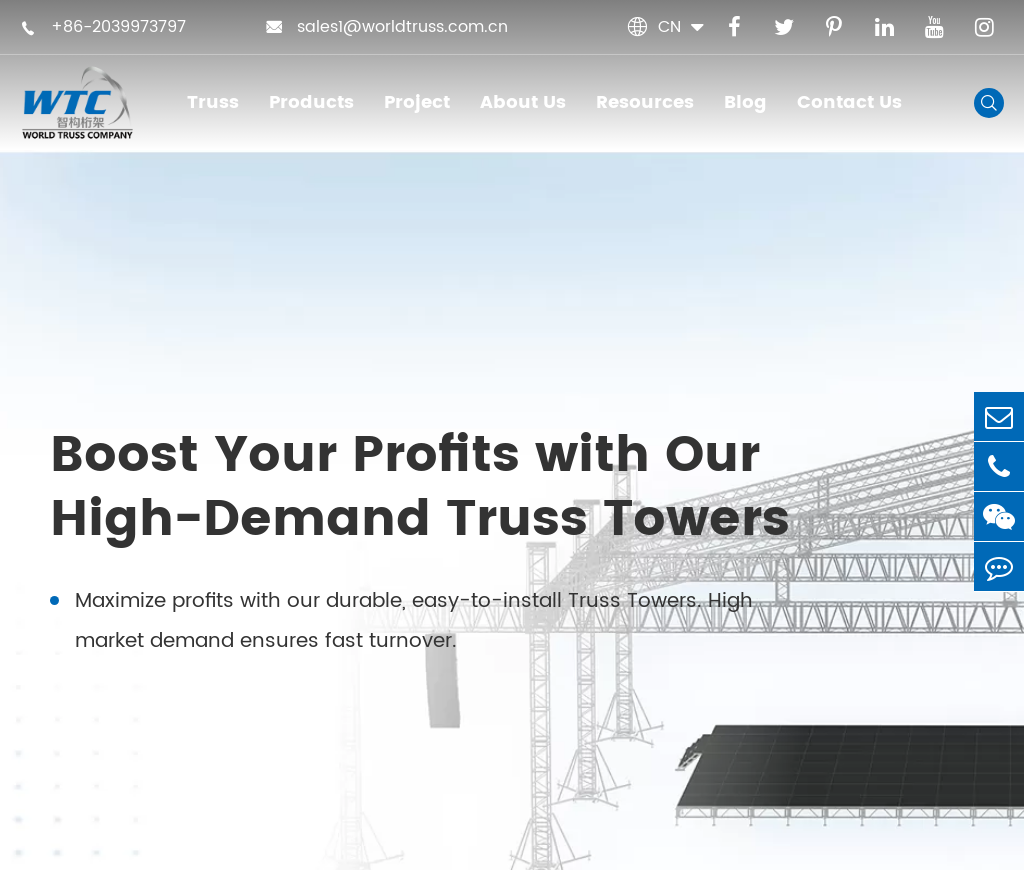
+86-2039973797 (103, 27)
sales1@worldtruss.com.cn (387, 27)
